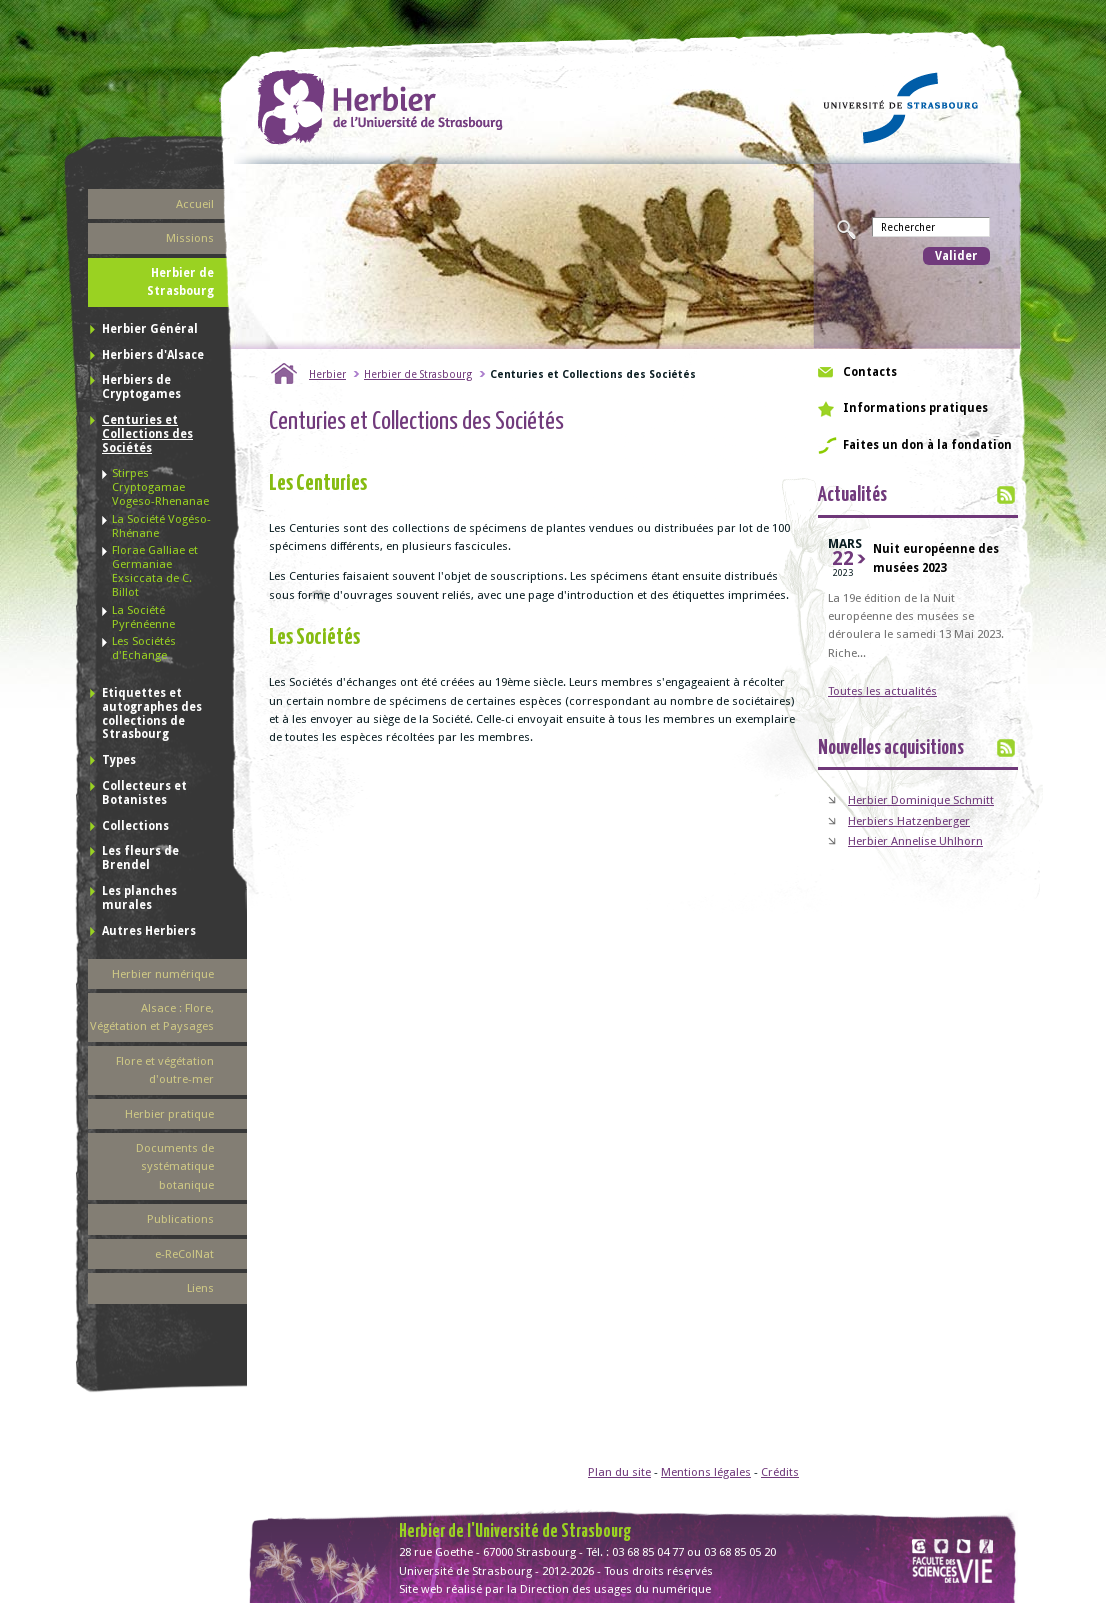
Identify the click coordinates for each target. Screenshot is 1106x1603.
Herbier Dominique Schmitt (921, 800)
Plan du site (619, 1472)
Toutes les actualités (882, 691)
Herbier (327, 374)
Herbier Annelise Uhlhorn (915, 841)
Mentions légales (706, 1472)
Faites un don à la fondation (927, 445)
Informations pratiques (915, 408)
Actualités (852, 495)
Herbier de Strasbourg (418, 374)
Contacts (870, 372)
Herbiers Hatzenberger (909, 821)
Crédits (780, 1472)
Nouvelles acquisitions (891, 748)
